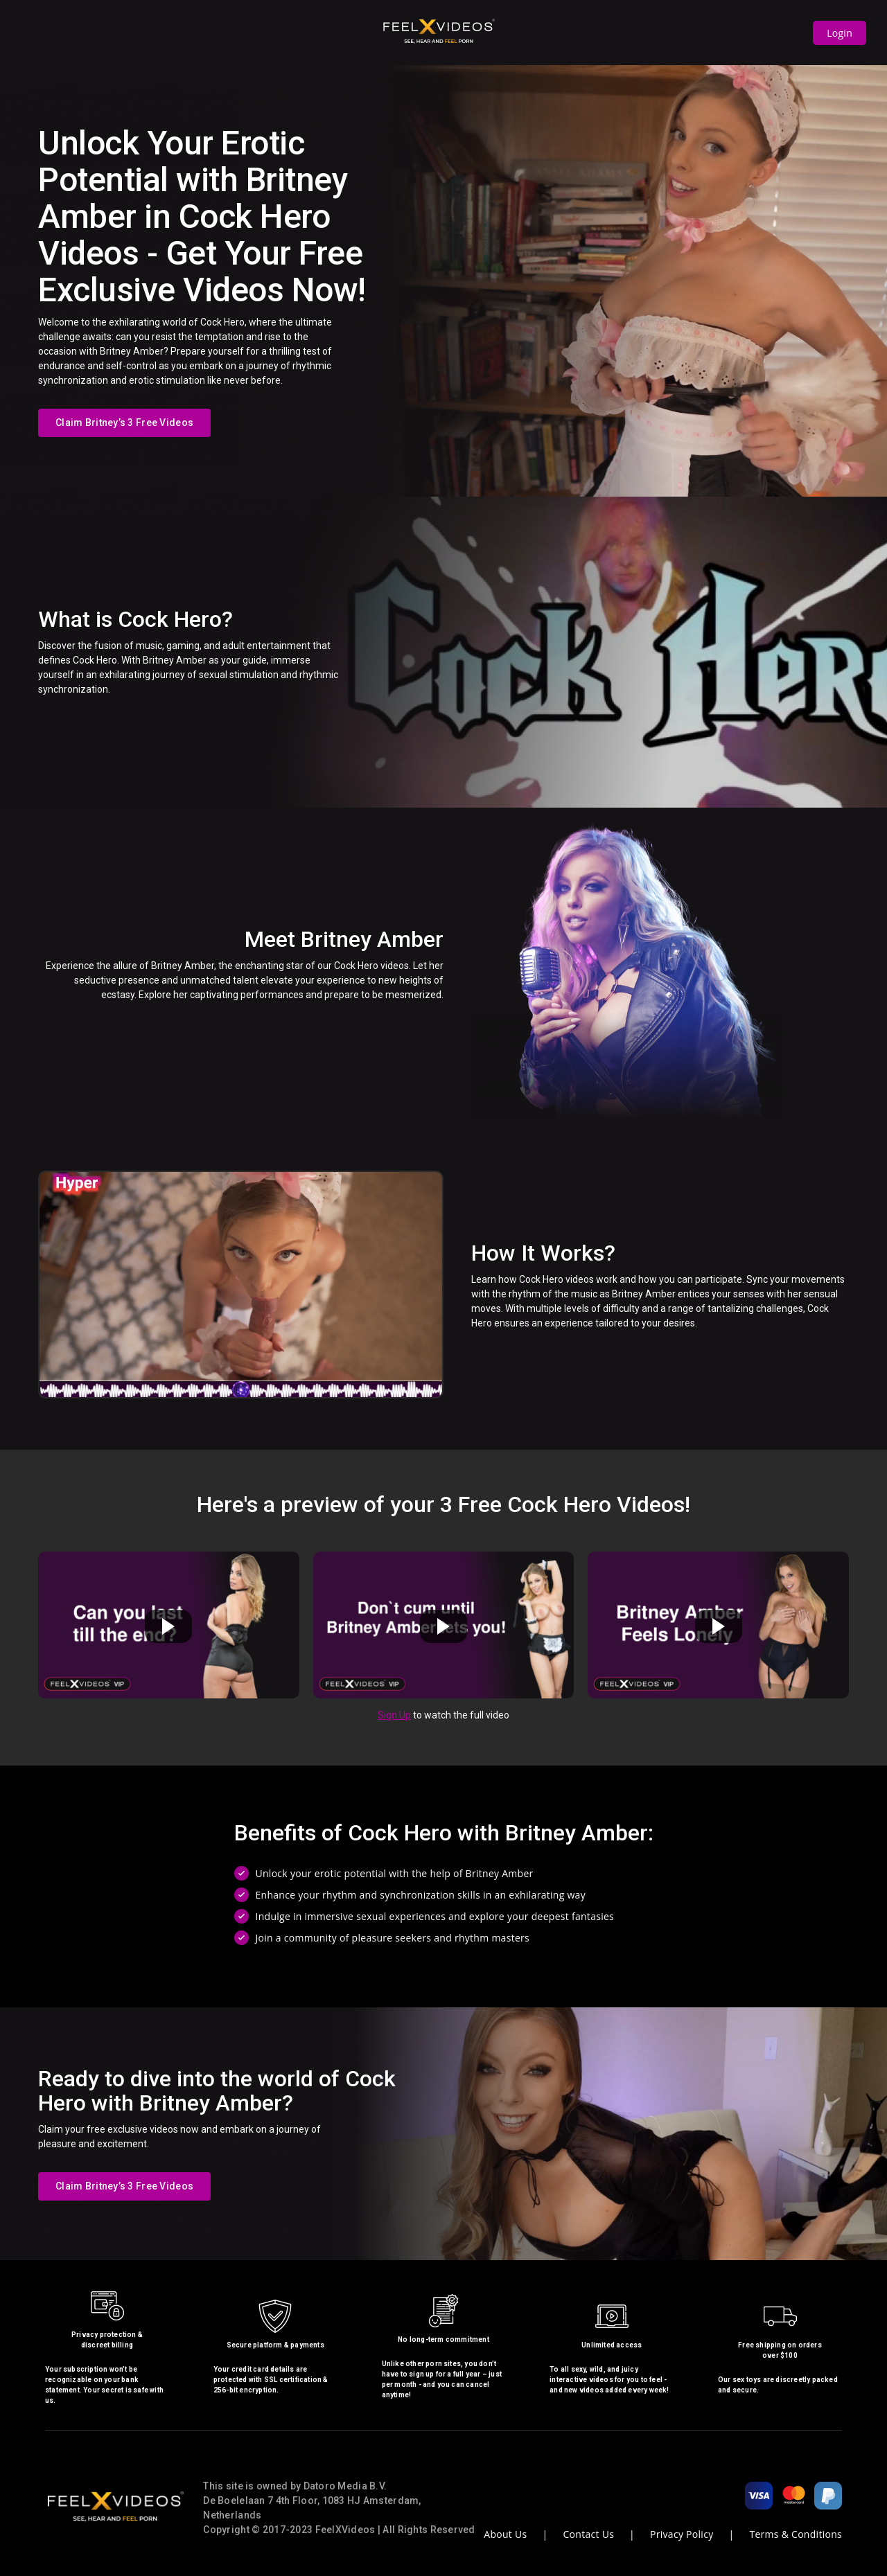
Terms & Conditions (795, 2534)
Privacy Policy (681, 2534)
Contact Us (588, 2534)
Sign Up (394, 1715)
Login (839, 32)
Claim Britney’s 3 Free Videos (124, 422)
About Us (505, 2534)
